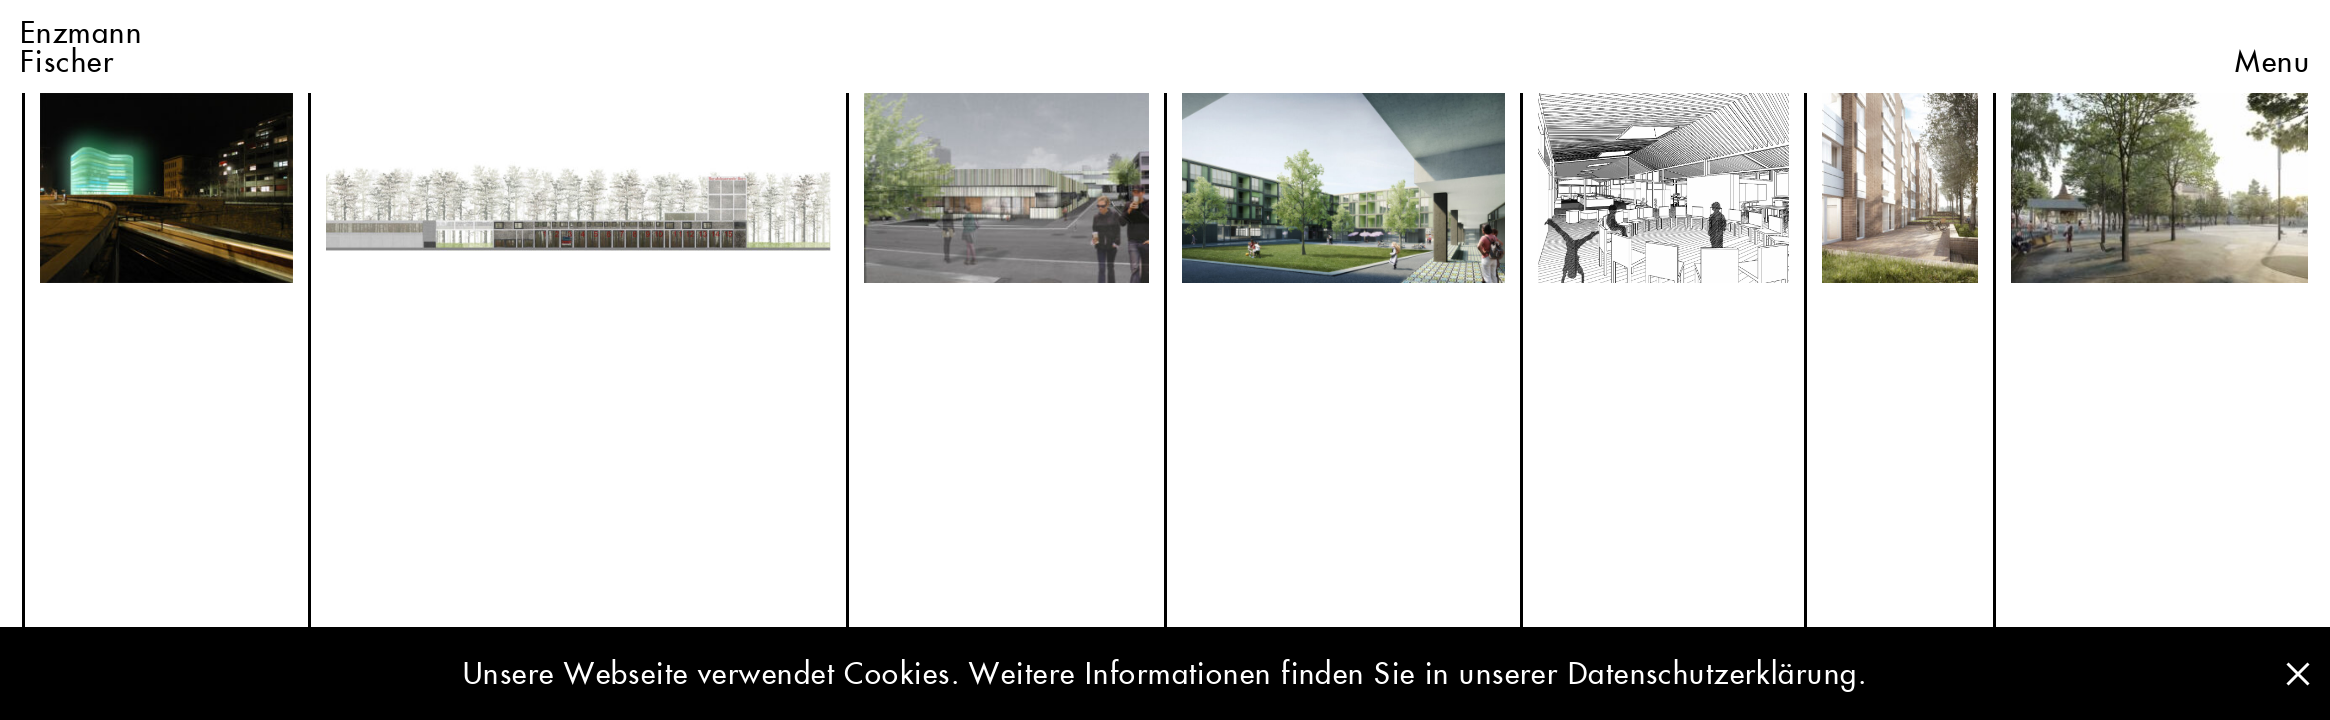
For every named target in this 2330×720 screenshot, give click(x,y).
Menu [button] (2272, 47)
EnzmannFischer (81, 47)
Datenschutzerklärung (1713, 673)
